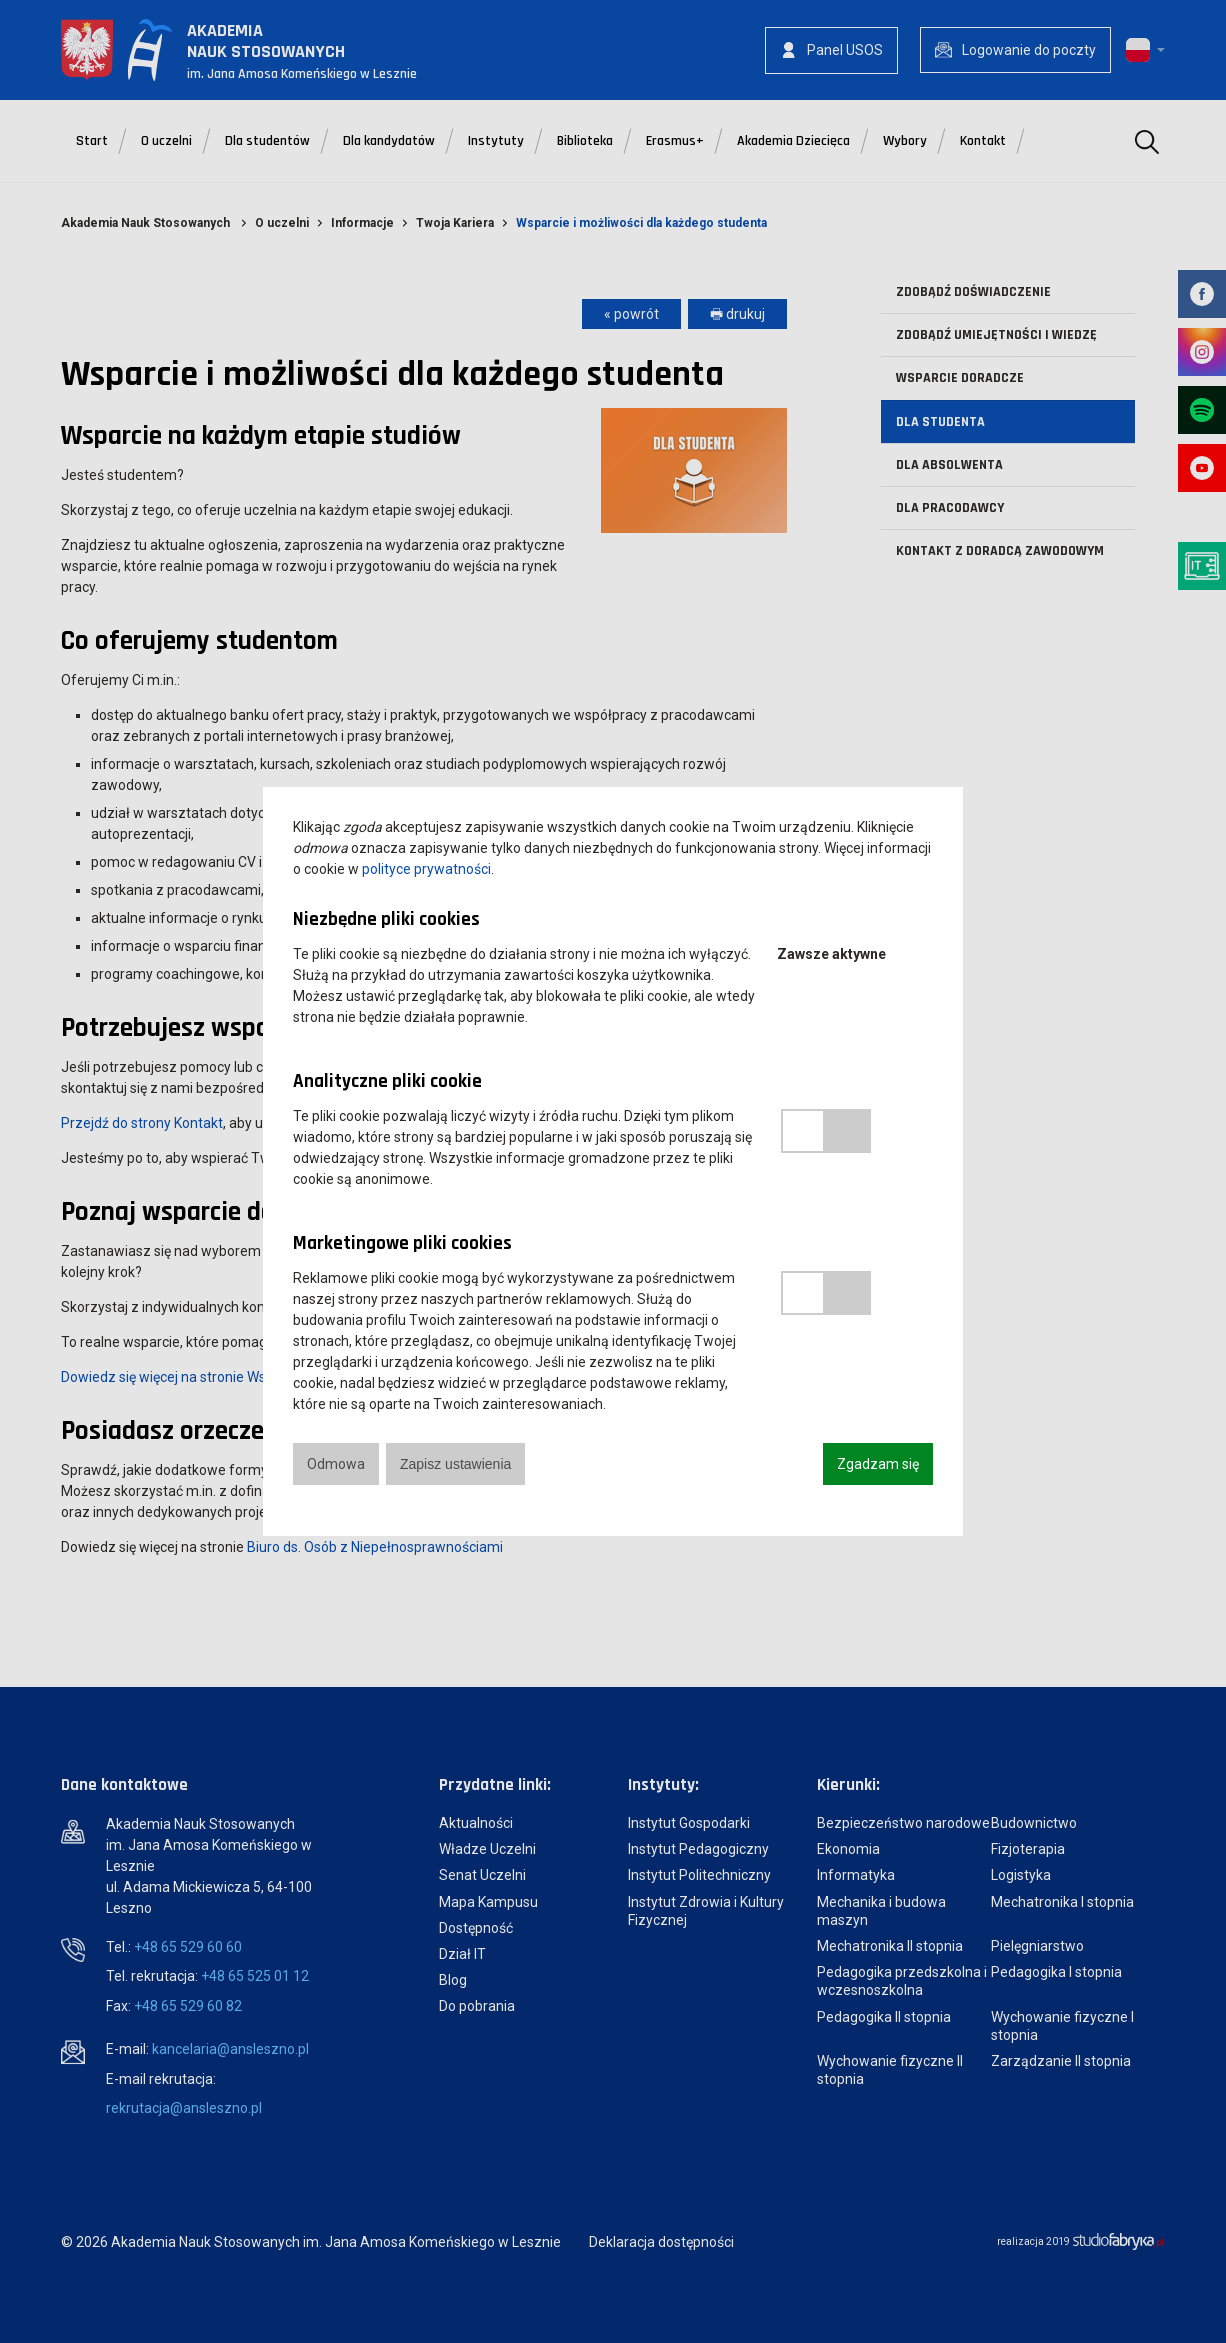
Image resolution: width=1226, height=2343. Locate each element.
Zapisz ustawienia (455, 1464)
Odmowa (336, 1464)
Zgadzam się (878, 1464)
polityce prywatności (426, 869)
